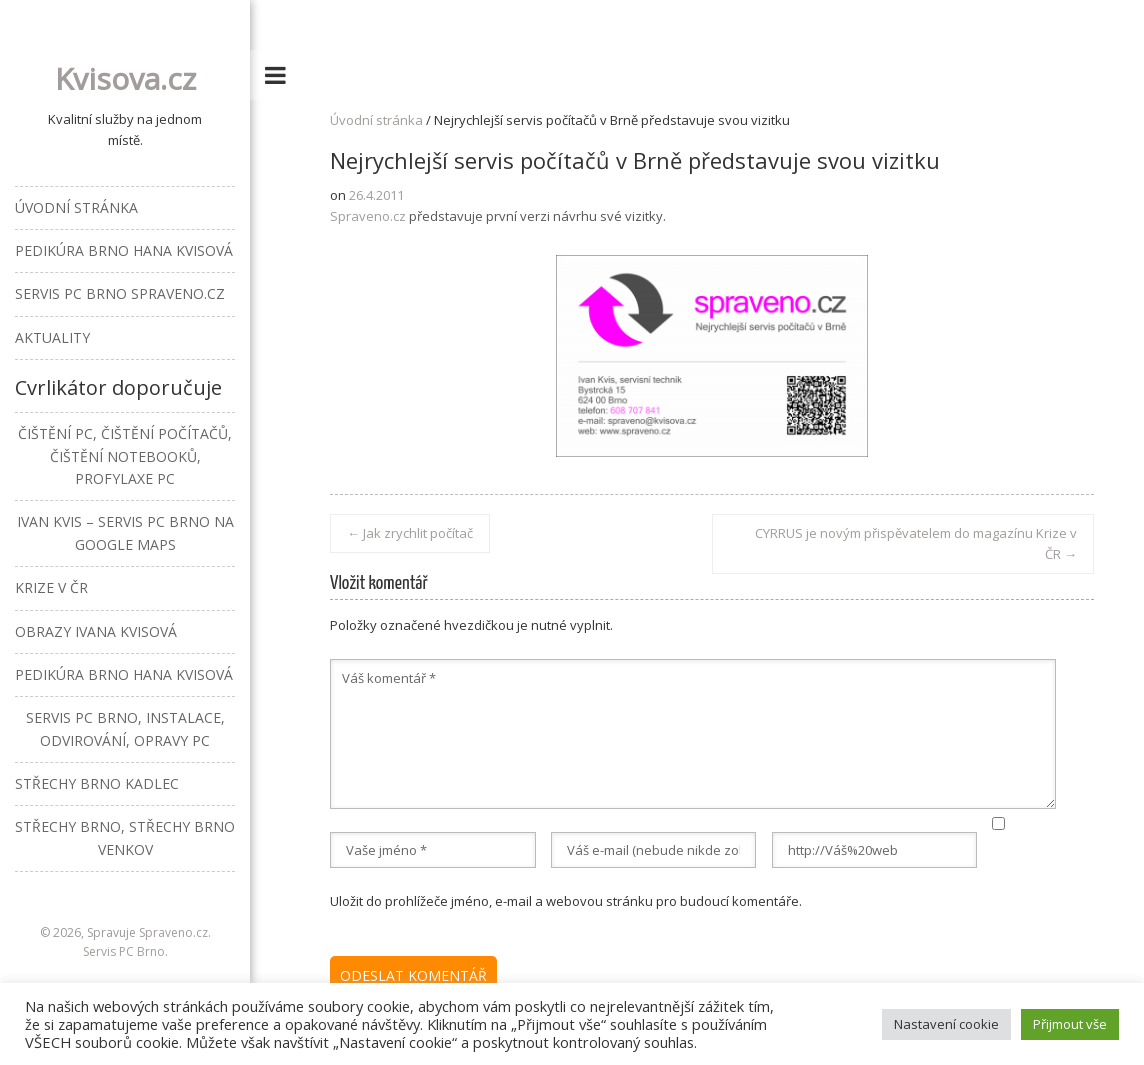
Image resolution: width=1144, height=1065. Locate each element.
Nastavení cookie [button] (946, 1024)
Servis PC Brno (124, 951)
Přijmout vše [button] (1070, 1024)
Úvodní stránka (376, 120)
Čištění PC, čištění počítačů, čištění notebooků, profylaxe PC (125, 456)
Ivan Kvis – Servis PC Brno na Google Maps (125, 532)
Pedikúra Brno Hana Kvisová (124, 250)
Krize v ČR (51, 587)
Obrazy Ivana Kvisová (96, 631)
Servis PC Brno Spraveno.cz (120, 293)
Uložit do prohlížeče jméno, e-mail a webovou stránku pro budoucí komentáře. (566, 901)
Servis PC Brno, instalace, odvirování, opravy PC (125, 728)
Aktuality (52, 337)
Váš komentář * (693, 734)
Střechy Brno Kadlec (97, 783)
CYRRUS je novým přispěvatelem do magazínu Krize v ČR (916, 543)
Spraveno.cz (368, 216)
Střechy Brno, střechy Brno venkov (125, 837)
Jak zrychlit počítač (410, 533)
